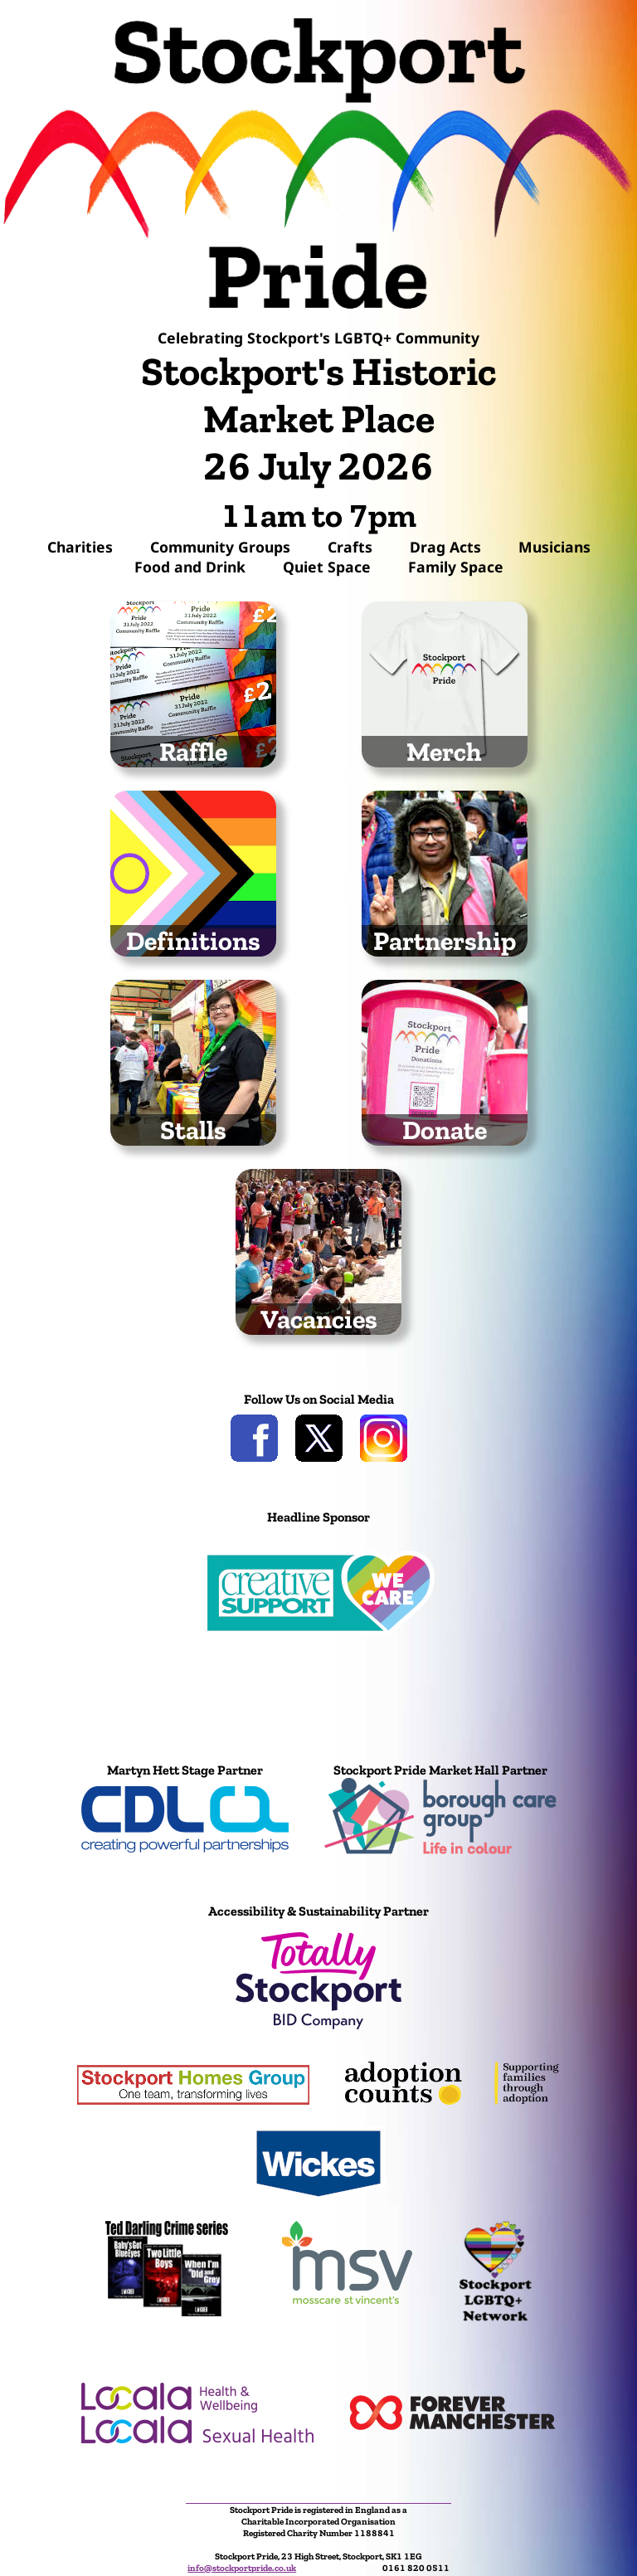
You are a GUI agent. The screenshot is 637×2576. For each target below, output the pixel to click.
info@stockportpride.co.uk (241, 2568)
